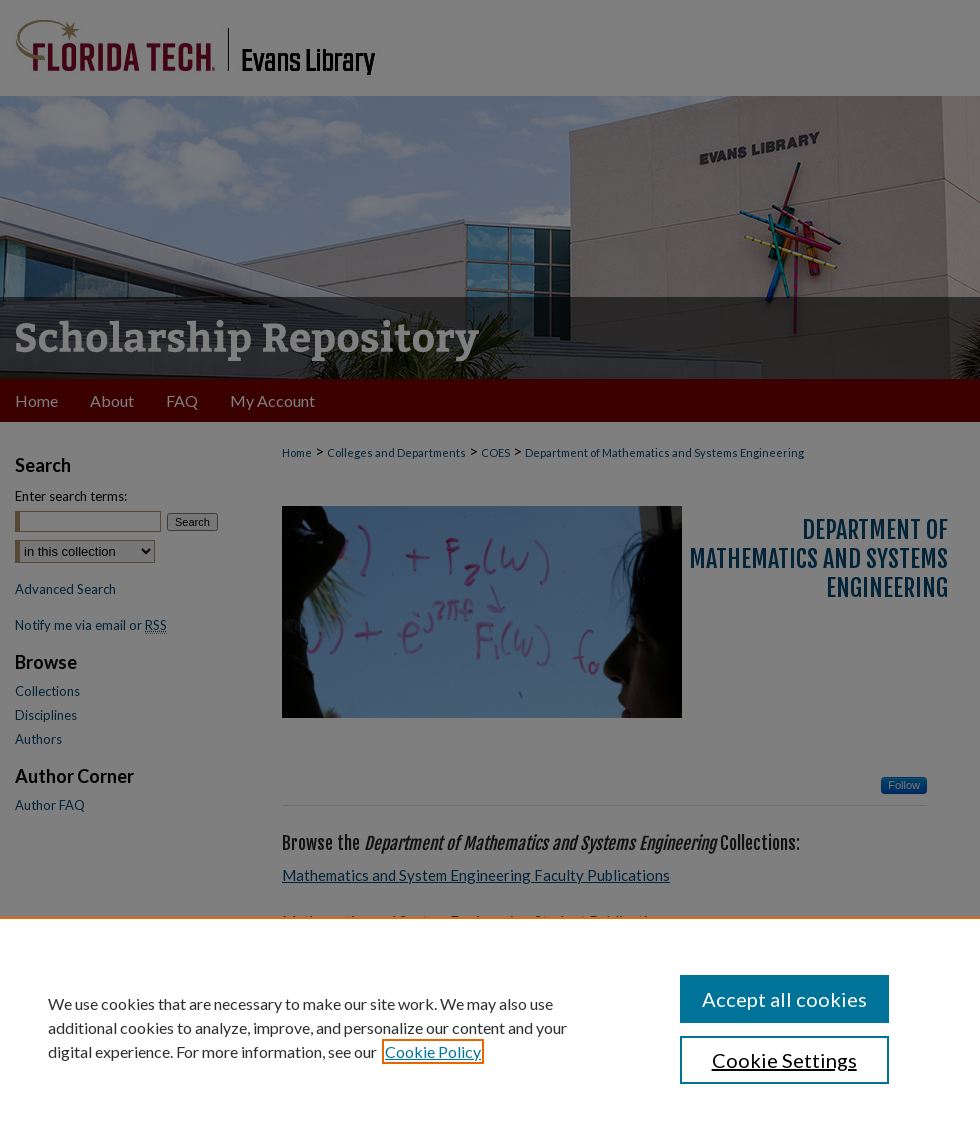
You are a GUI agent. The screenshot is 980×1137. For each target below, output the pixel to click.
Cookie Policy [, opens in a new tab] (433, 1051)
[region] (490, 1027)
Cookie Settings (784, 1060)
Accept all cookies (784, 999)
